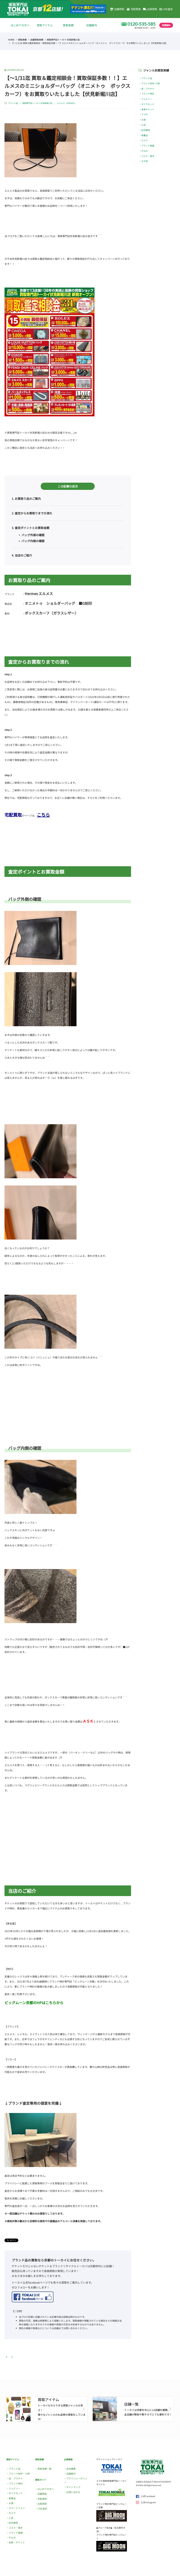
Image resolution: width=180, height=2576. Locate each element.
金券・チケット (17, 2542)
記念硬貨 (145, 130)
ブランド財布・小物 (19, 2473)
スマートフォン (17, 2508)
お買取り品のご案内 (26, 498)
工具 (143, 124)
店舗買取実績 (36, 39)
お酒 (143, 119)
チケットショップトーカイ (109, 2459)
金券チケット (147, 109)
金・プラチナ (147, 88)
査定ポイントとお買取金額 (30, 528)
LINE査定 (166, 9)
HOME (11, 39)
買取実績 (68, 25)
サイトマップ (73, 2487)
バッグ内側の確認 (31, 541)
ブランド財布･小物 (150, 83)
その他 (144, 161)
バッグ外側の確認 (31, 535)
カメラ (144, 140)
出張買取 (150, 9)
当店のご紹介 (22, 555)
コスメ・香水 (147, 155)
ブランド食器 (147, 145)
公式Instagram (146, 2502)
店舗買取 (117, 9)
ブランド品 (13, 103)
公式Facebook (145, 2496)
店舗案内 (91, 25)
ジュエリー (146, 98)
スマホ (144, 114)
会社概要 (71, 2468)
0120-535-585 (141, 23)
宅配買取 (134, 9)
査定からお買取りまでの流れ (32, 513)
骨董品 (144, 135)
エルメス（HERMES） (66, 103)
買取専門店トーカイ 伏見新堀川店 (63, 39)
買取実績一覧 (44, 2468)
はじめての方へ (20, 25)
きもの (144, 150)
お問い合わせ (73, 2492)
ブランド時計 (147, 93)
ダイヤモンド (147, 104)
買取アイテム (45, 25)
